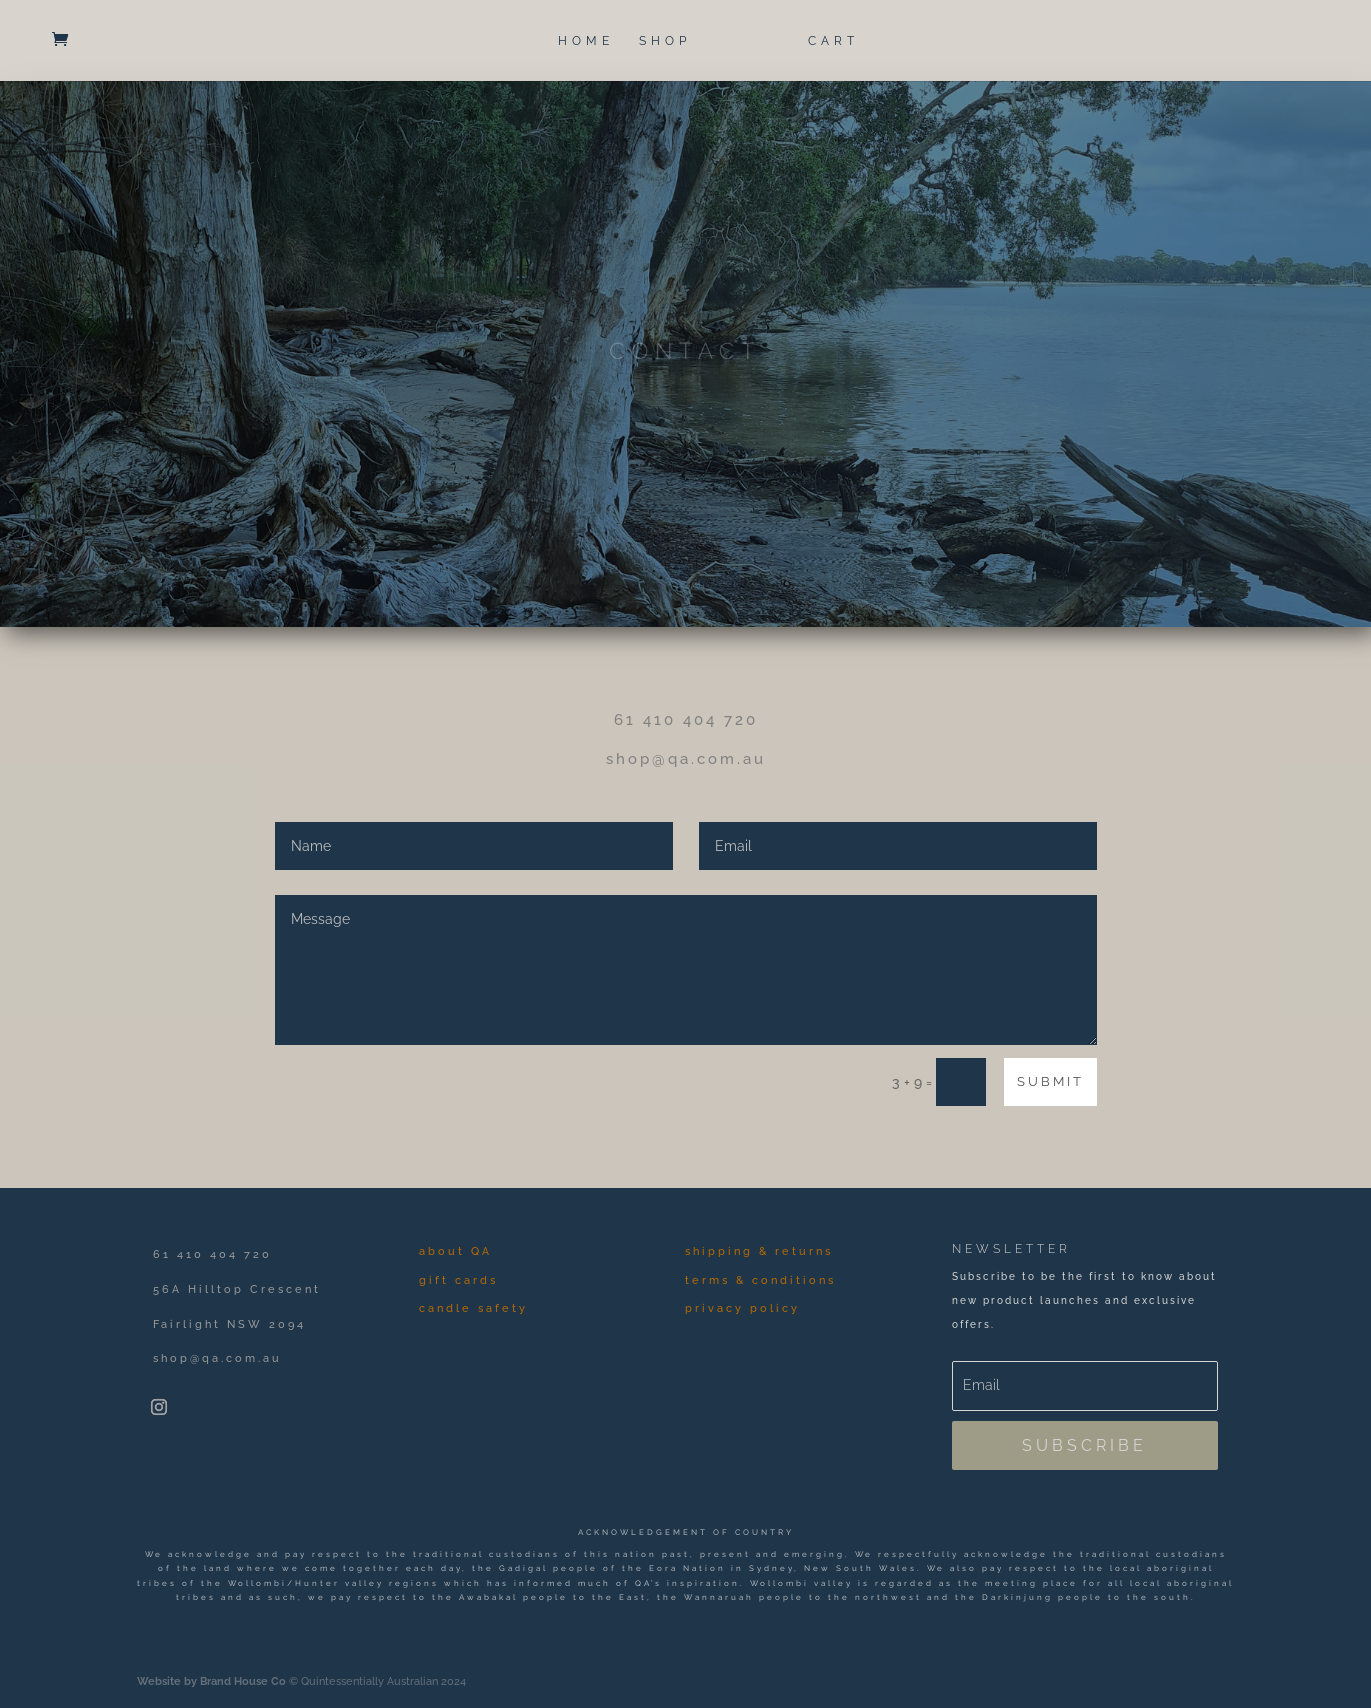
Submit (1050, 1081)
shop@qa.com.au (686, 759)
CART (833, 41)
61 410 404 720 (686, 720)
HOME (586, 41)
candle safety (473, 1308)
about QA (455, 1251)
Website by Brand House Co (211, 1681)
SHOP (665, 41)
